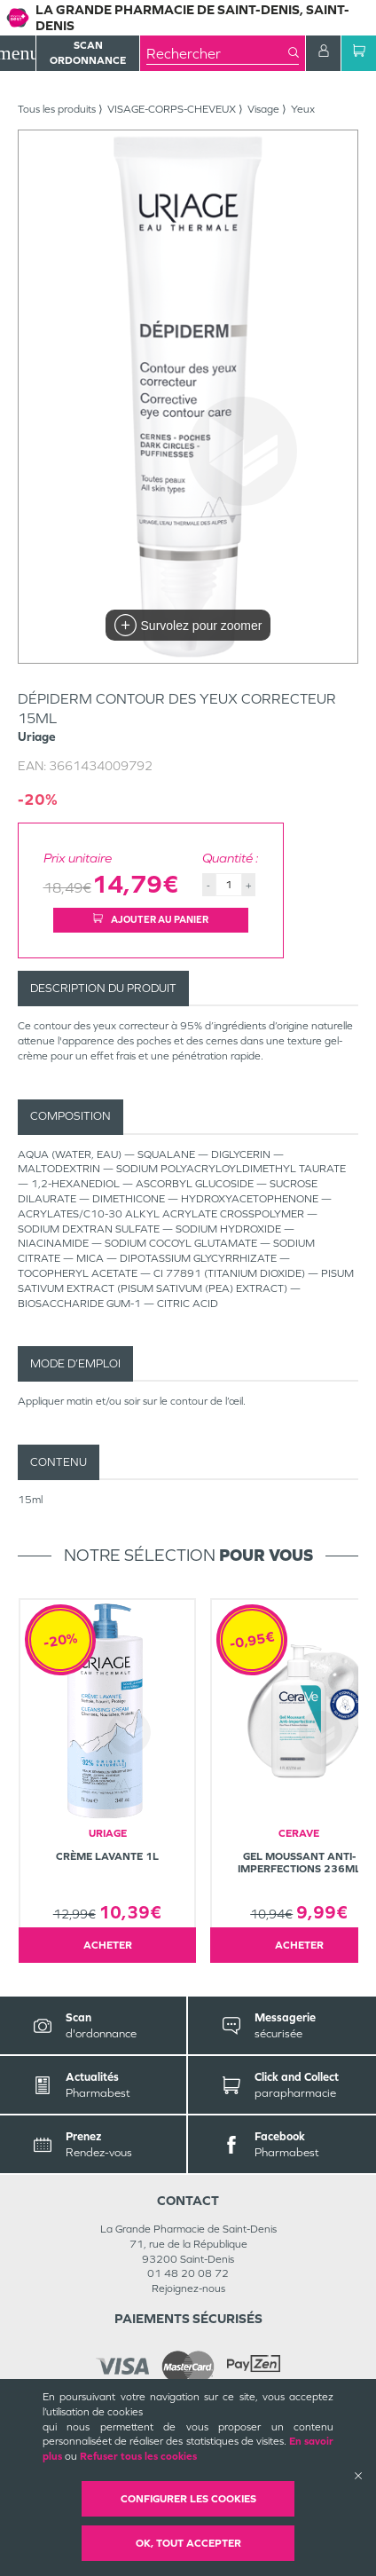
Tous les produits (57, 109)
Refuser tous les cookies (138, 2456)
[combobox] (217, 53)
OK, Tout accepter (188, 2543)
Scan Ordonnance (88, 53)
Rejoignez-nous (188, 2288)
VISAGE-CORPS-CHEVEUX (171, 109)
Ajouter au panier (150, 919)
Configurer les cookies (188, 2499)
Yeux (303, 109)
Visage (263, 109)
